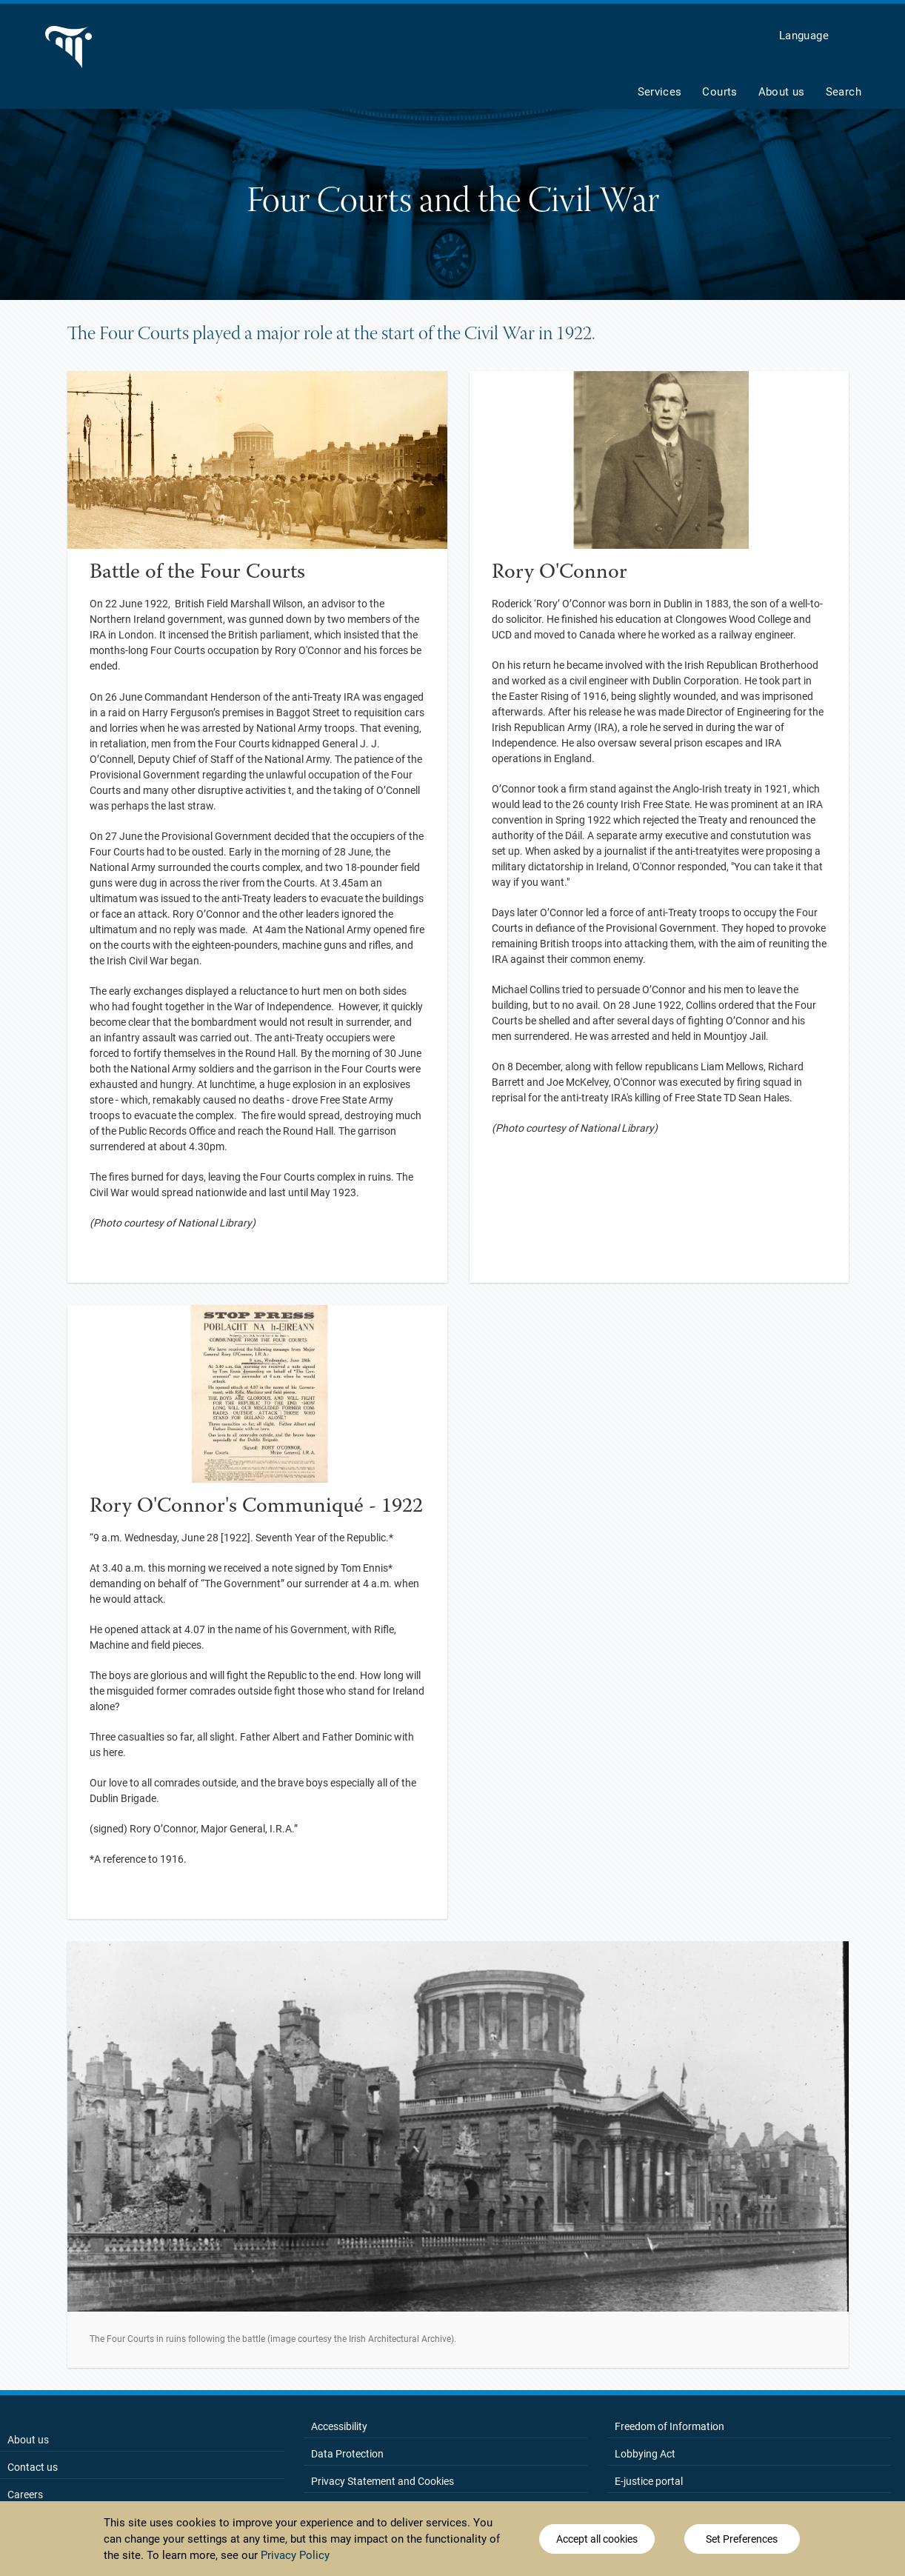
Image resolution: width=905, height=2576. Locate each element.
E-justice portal (649, 2481)
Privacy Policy (295, 2555)
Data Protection (347, 2454)
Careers (25, 2494)
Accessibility (339, 2426)
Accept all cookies (597, 2539)
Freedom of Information (669, 2426)
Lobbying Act (645, 2454)
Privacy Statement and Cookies (382, 2481)
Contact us (32, 2467)
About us (28, 2440)
